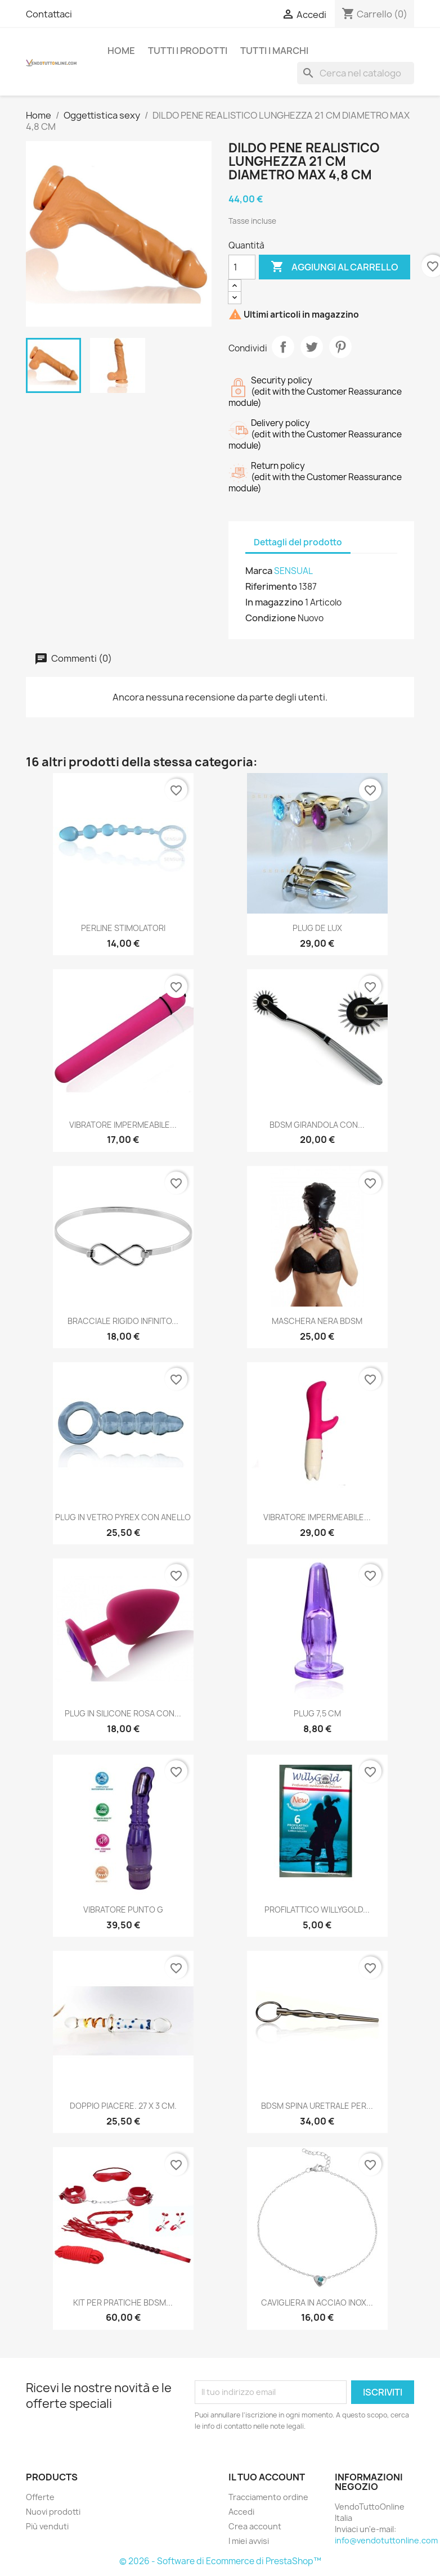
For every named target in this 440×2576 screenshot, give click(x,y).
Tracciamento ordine (268, 2497)
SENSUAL (293, 571)
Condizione (270, 617)
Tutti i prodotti (187, 50)
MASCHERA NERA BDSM (317, 1321)
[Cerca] (355, 73)
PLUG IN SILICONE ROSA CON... (123, 1713)
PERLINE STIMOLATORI (123, 928)
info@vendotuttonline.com (386, 2540)
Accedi (241, 2511)
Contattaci (49, 14)
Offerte (40, 2497)
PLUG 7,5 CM (317, 1713)
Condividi (283, 347)
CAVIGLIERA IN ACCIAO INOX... (317, 2302)
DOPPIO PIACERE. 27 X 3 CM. (123, 2105)
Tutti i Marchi (274, 50)
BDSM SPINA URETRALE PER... (317, 2105)
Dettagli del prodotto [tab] (298, 542)
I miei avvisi (248, 2541)
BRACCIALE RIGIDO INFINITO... (123, 1321)
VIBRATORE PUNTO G (123, 1909)
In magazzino (274, 602)
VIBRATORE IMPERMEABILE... (123, 1124)
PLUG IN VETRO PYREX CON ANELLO (123, 1517)
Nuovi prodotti (53, 2511)
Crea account (254, 2526)
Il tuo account (266, 2477)
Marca (258, 570)
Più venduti (47, 2526)
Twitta (311, 347)
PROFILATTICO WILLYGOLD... (317, 1909)
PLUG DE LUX (317, 928)
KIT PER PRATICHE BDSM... (123, 2302)
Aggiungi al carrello (334, 267)
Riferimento (271, 586)
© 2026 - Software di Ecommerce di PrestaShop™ (220, 2561)
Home (121, 50)
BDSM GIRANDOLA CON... (317, 1124)
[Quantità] (241, 267)
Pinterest (340, 347)
